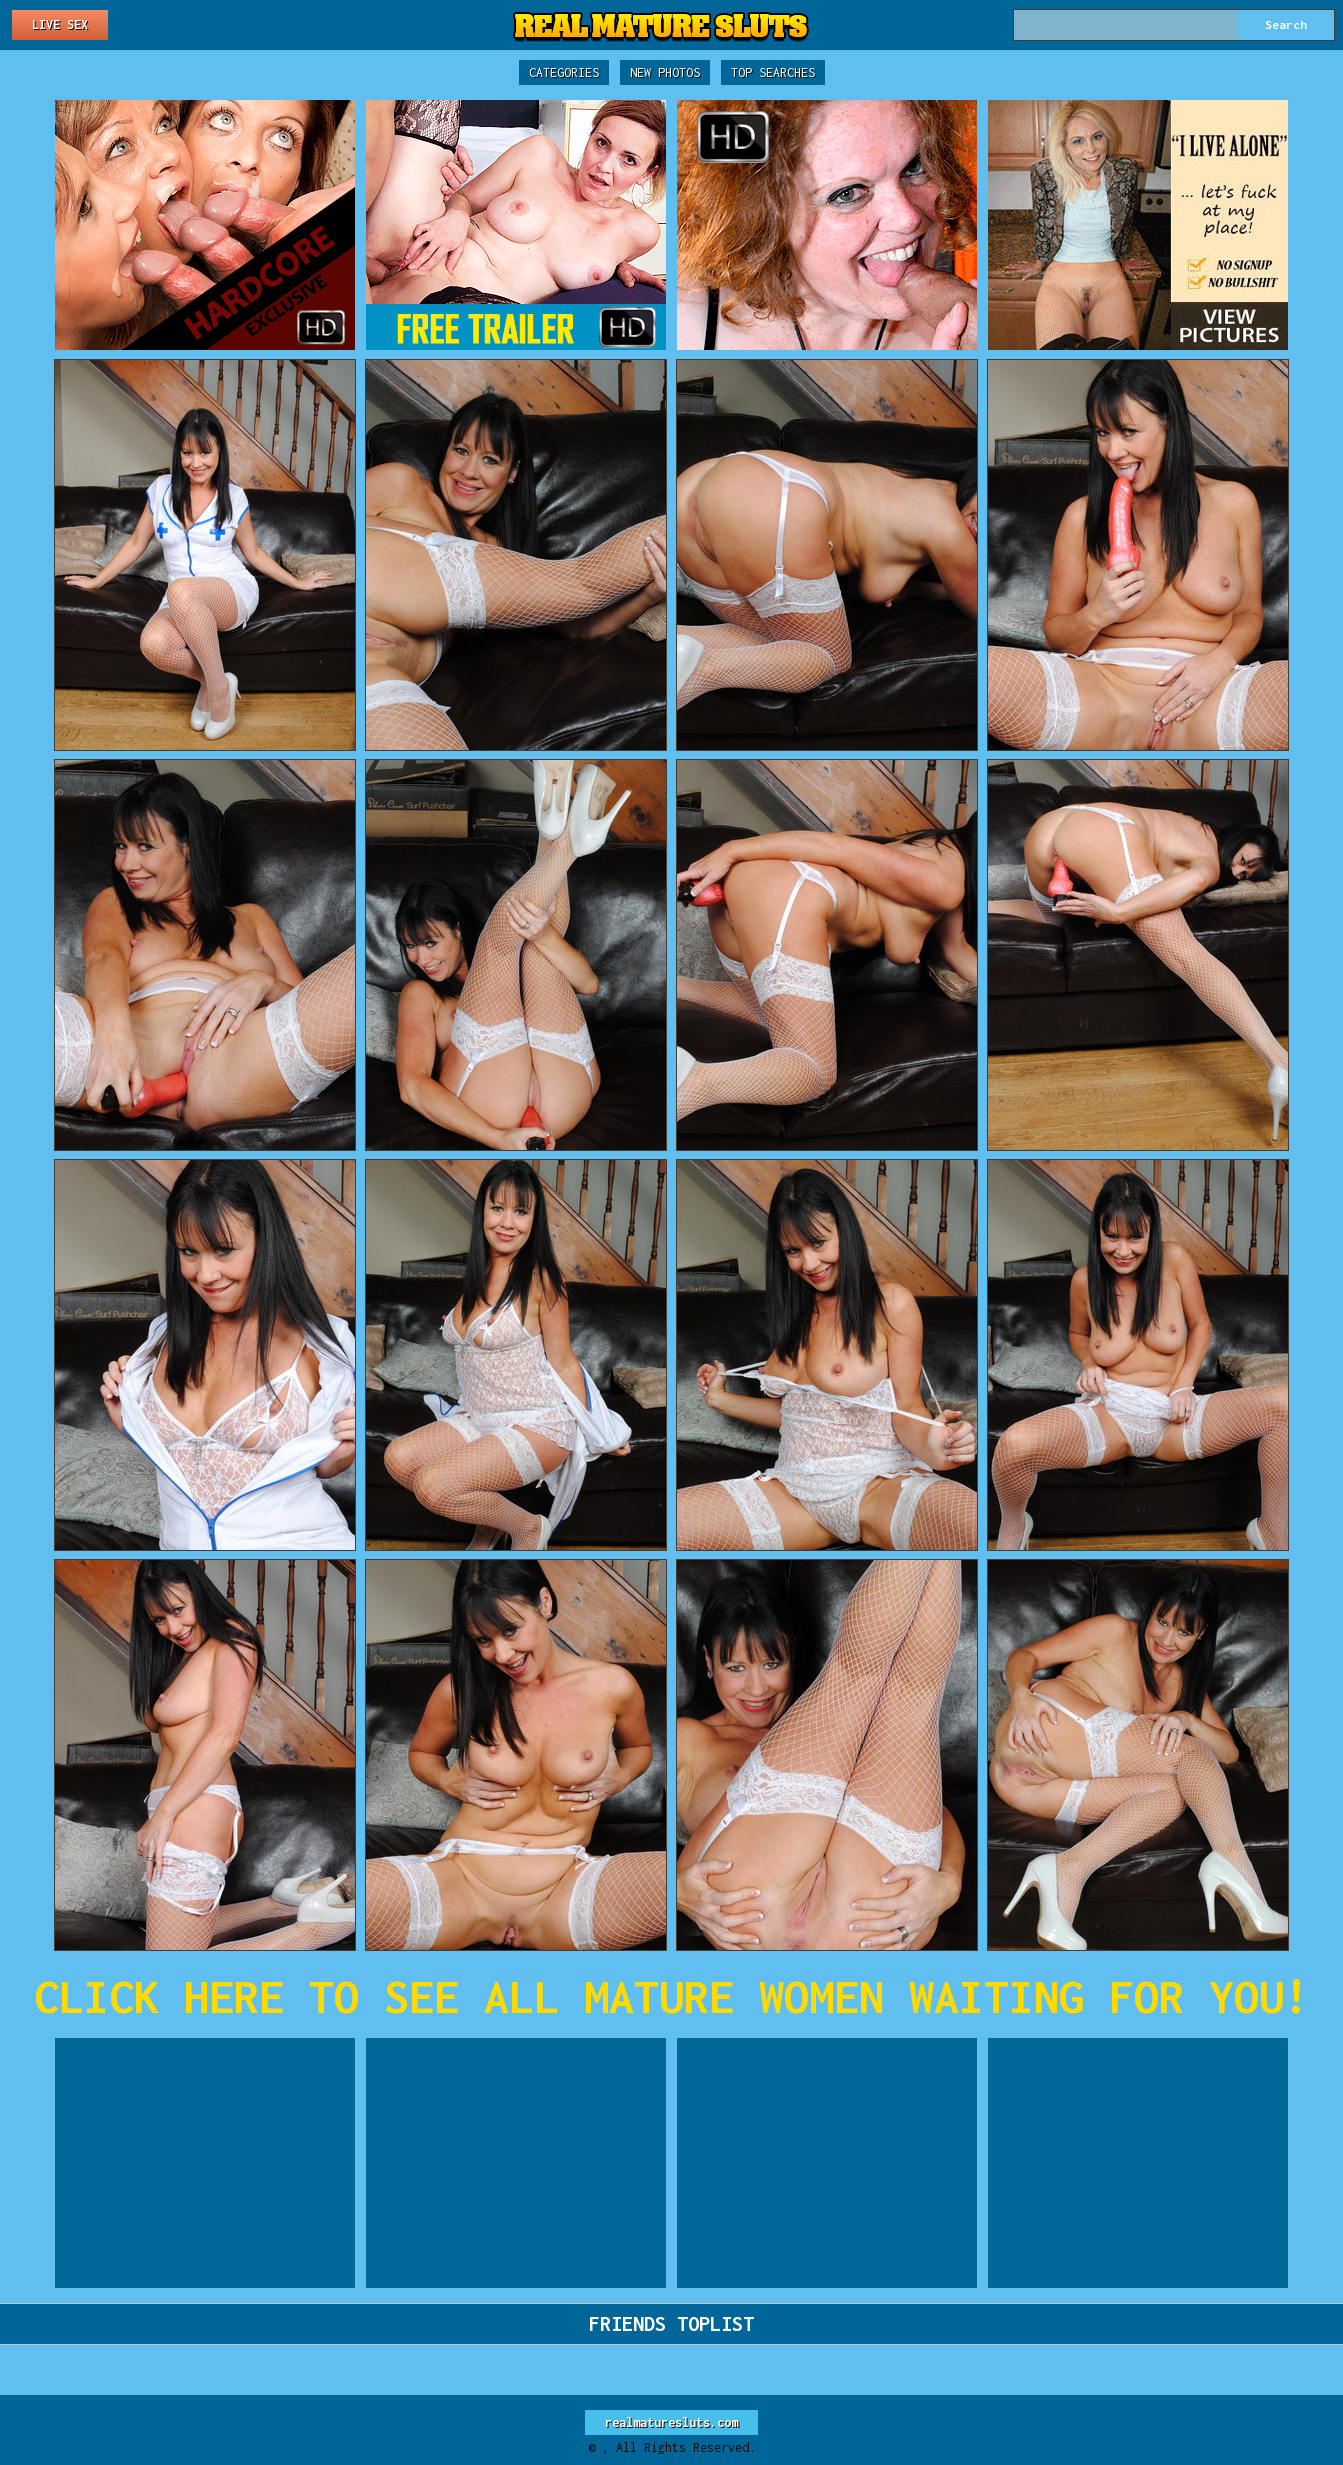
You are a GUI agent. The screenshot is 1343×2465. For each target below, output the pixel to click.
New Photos (665, 72)
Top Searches (773, 72)
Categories (564, 72)
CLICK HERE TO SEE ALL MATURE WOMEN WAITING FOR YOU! (671, 1996)
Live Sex (60, 24)
